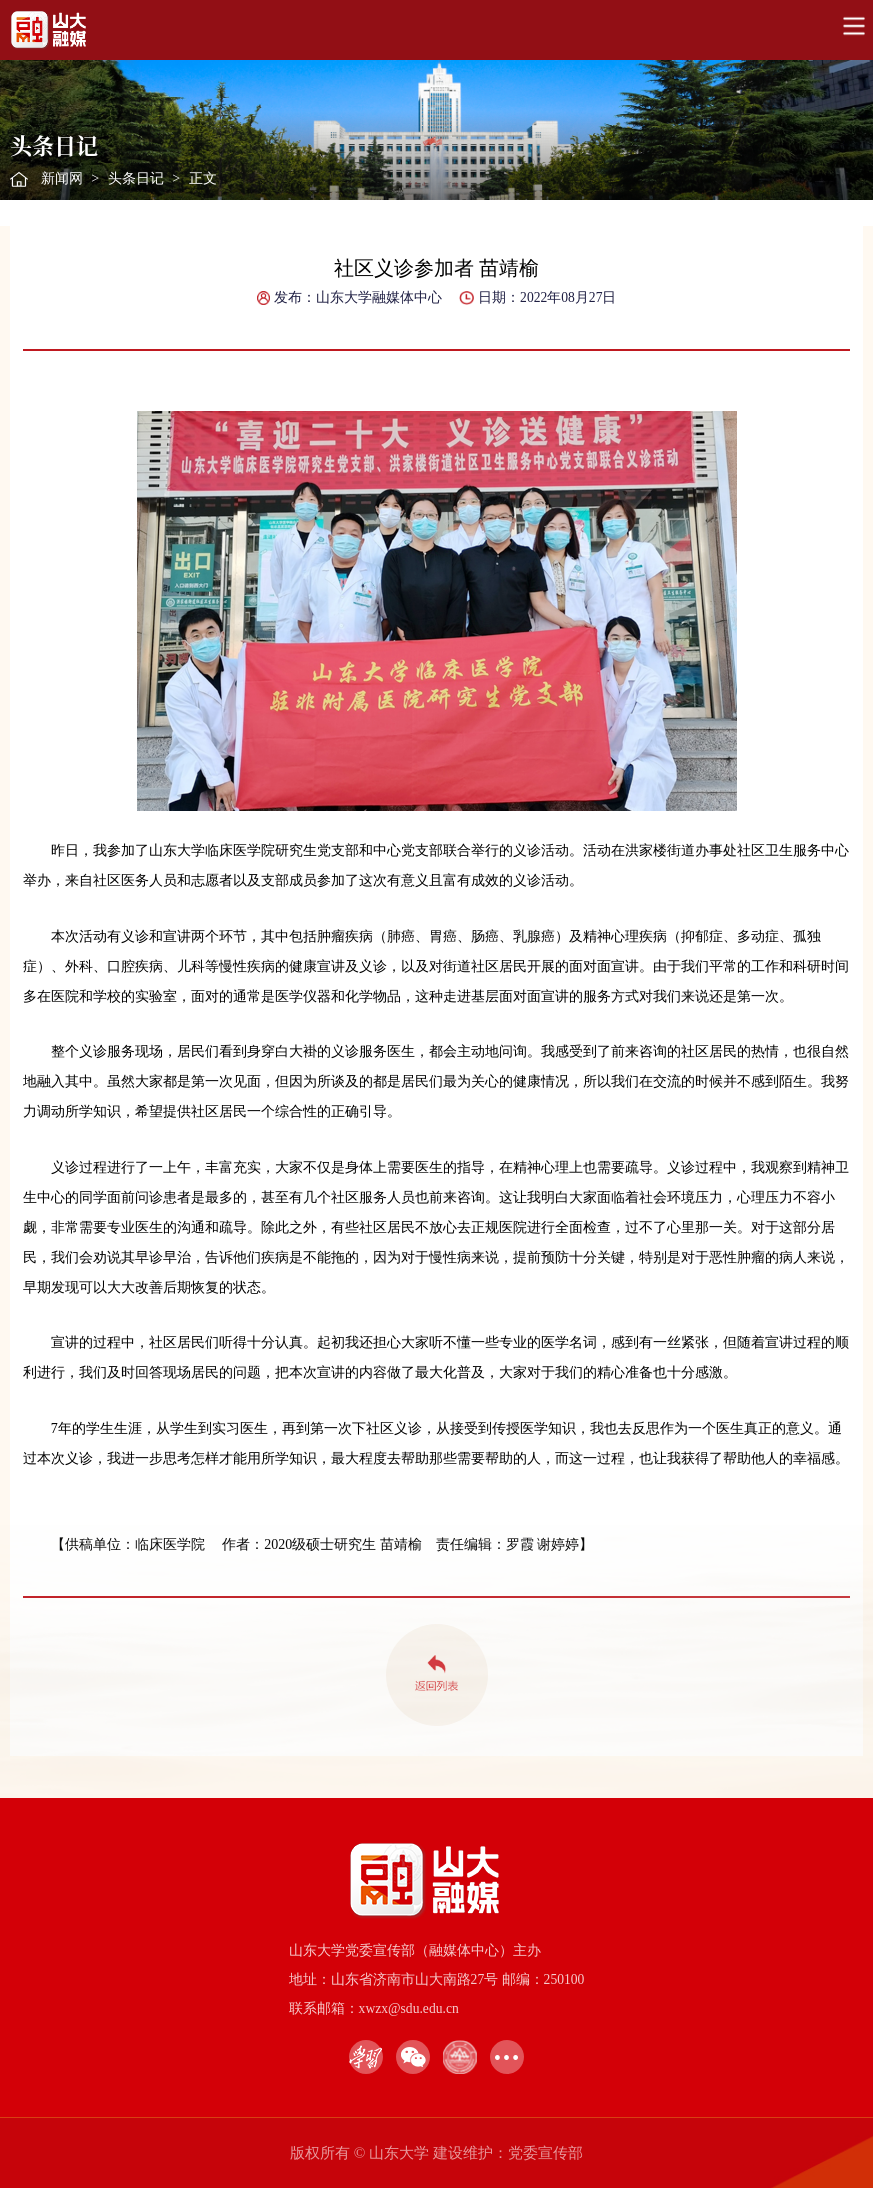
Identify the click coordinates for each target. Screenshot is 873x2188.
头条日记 (136, 178)
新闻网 (62, 178)
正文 (203, 178)
